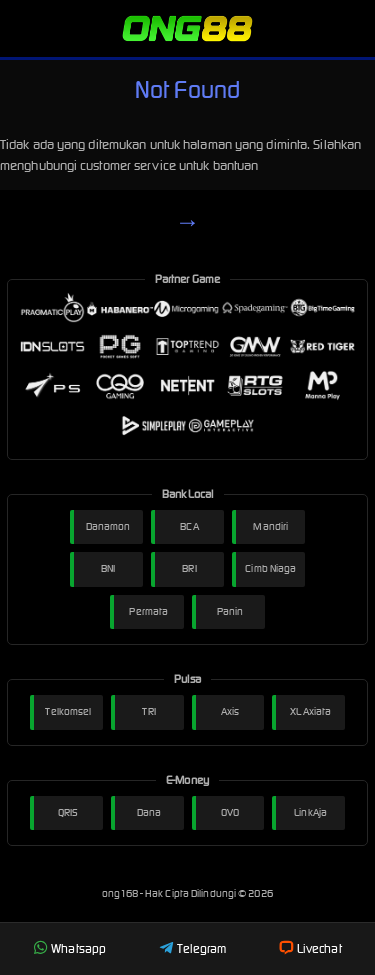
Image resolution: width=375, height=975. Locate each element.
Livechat (310, 948)
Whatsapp (69, 948)
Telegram (193, 948)
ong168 (121, 893)
